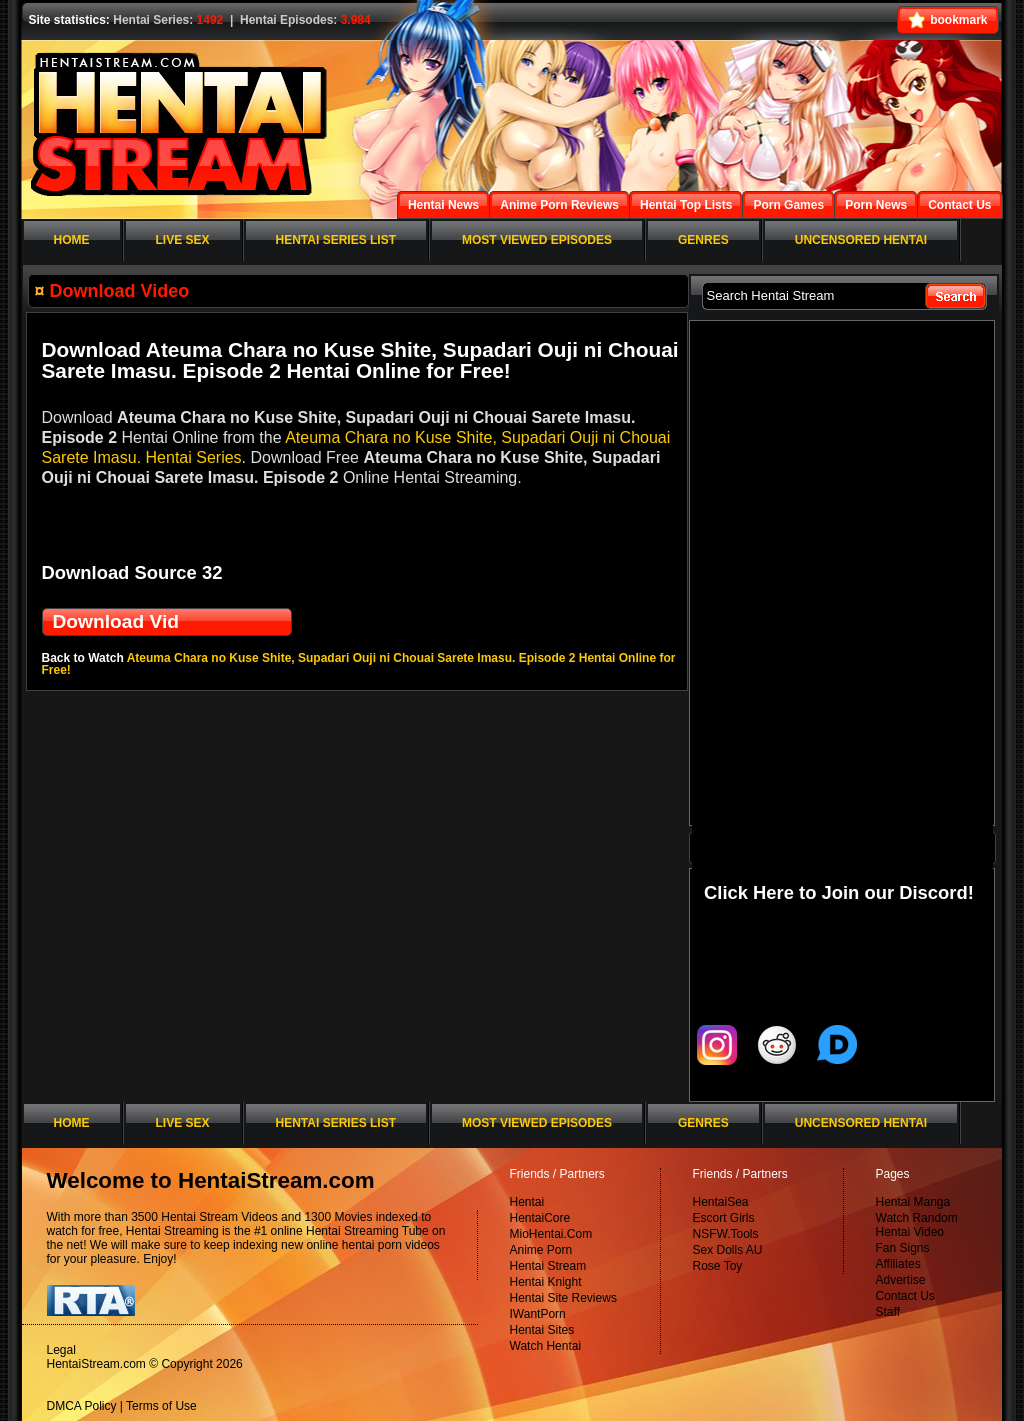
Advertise (901, 1280)
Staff (888, 1312)
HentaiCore (540, 1218)
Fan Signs (903, 1248)
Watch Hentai (546, 1346)
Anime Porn (541, 1250)
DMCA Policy (82, 1406)
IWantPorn (538, 1314)
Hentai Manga (913, 1202)
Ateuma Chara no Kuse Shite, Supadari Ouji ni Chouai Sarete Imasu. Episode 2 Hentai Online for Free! (359, 664)
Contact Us (905, 1296)
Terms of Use (161, 1406)
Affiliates (898, 1264)
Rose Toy (718, 1266)
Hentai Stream (548, 1266)
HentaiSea (721, 1202)
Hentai (527, 1202)
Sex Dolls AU (728, 1250)
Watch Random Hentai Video (917, 1225)
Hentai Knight (546, 1282)
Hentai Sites (542, 1330)
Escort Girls (724, 1218)
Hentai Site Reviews (563, 1298)
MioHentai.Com (551, 1234)
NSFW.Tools (726, 1234)
